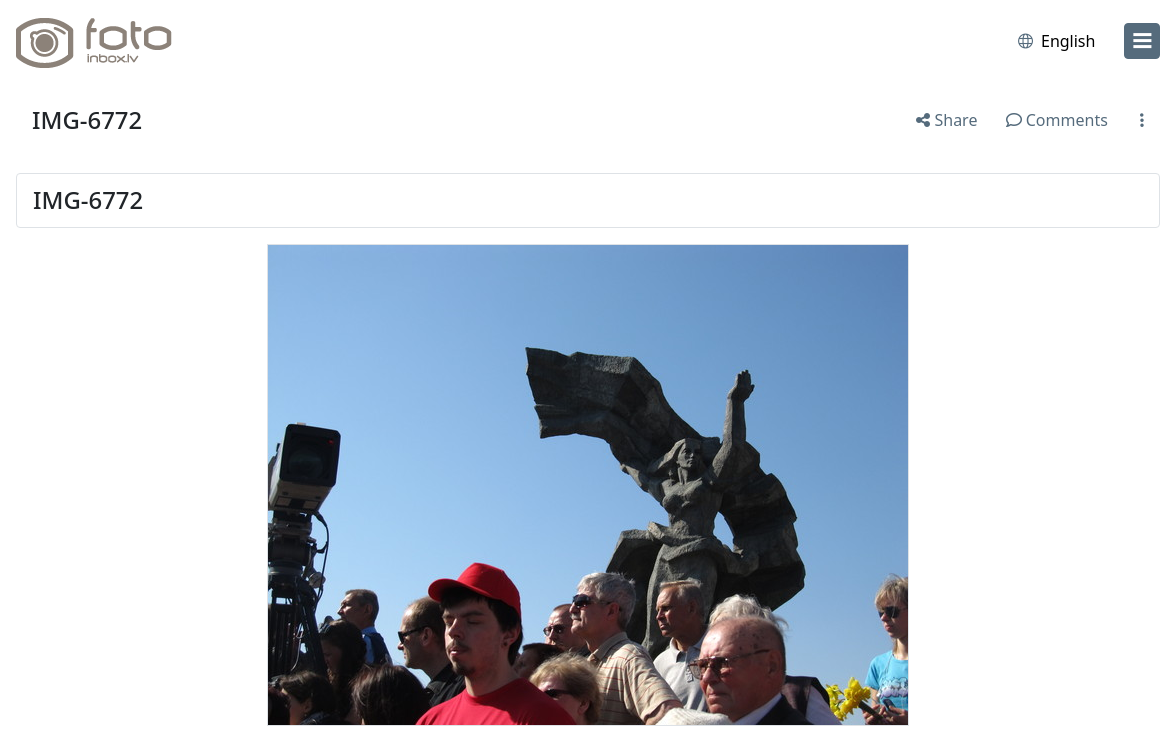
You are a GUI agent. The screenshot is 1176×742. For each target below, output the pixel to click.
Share (946, 120)
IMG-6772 (87, 119)
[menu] (1142, 41)
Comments (1057, 120)
